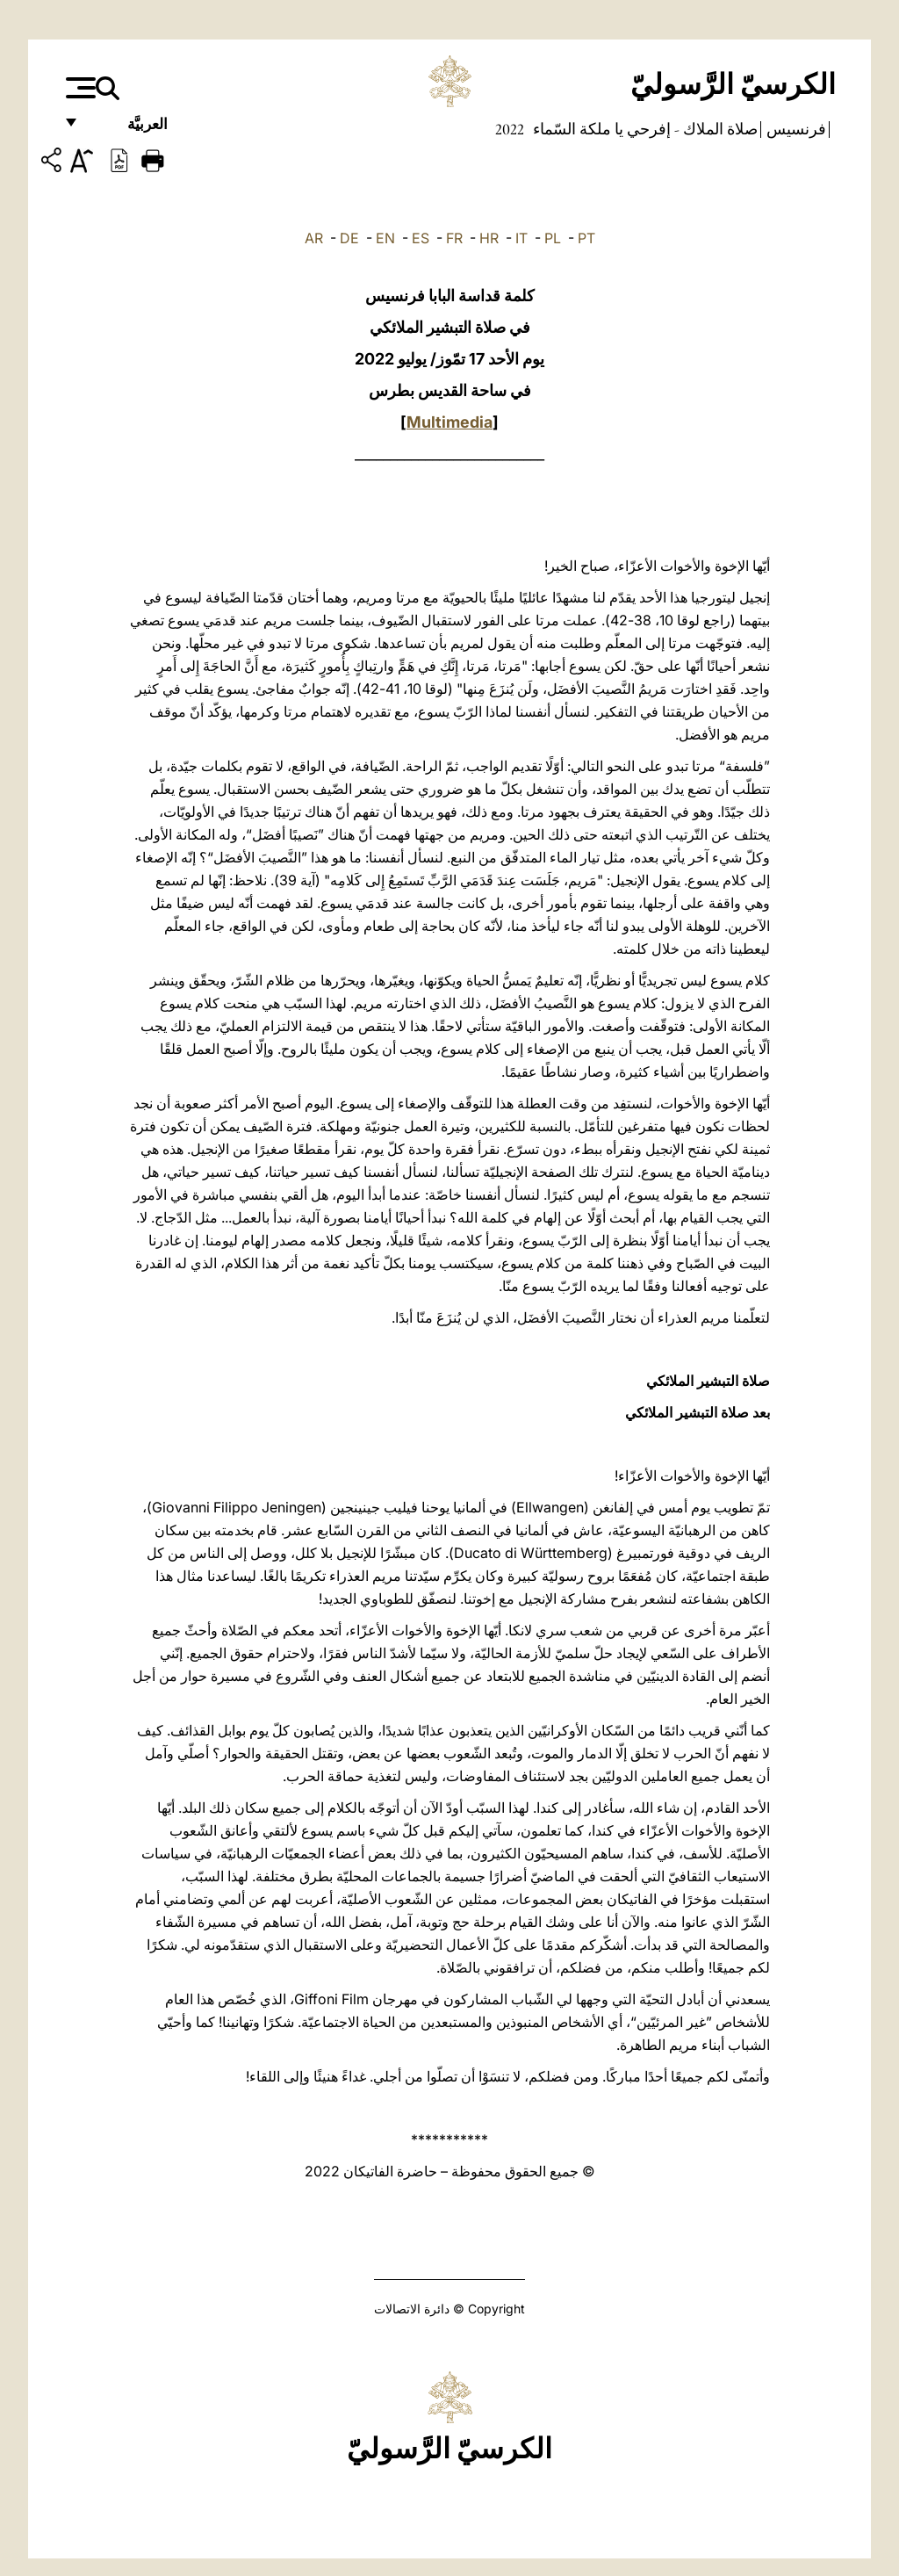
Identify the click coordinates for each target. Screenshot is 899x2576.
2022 (509, 129)
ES (420, 238)
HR (489, 238)
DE (349, 238)
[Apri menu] (78, 88)
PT (586, 238)
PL (552, 238)
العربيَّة (128, 129)
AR (314, 238)
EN (385, 238)
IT (521, 238)
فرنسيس (794, 129)
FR (454, 238)
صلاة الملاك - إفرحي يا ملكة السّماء (643, 129)
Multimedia (449, 422)
